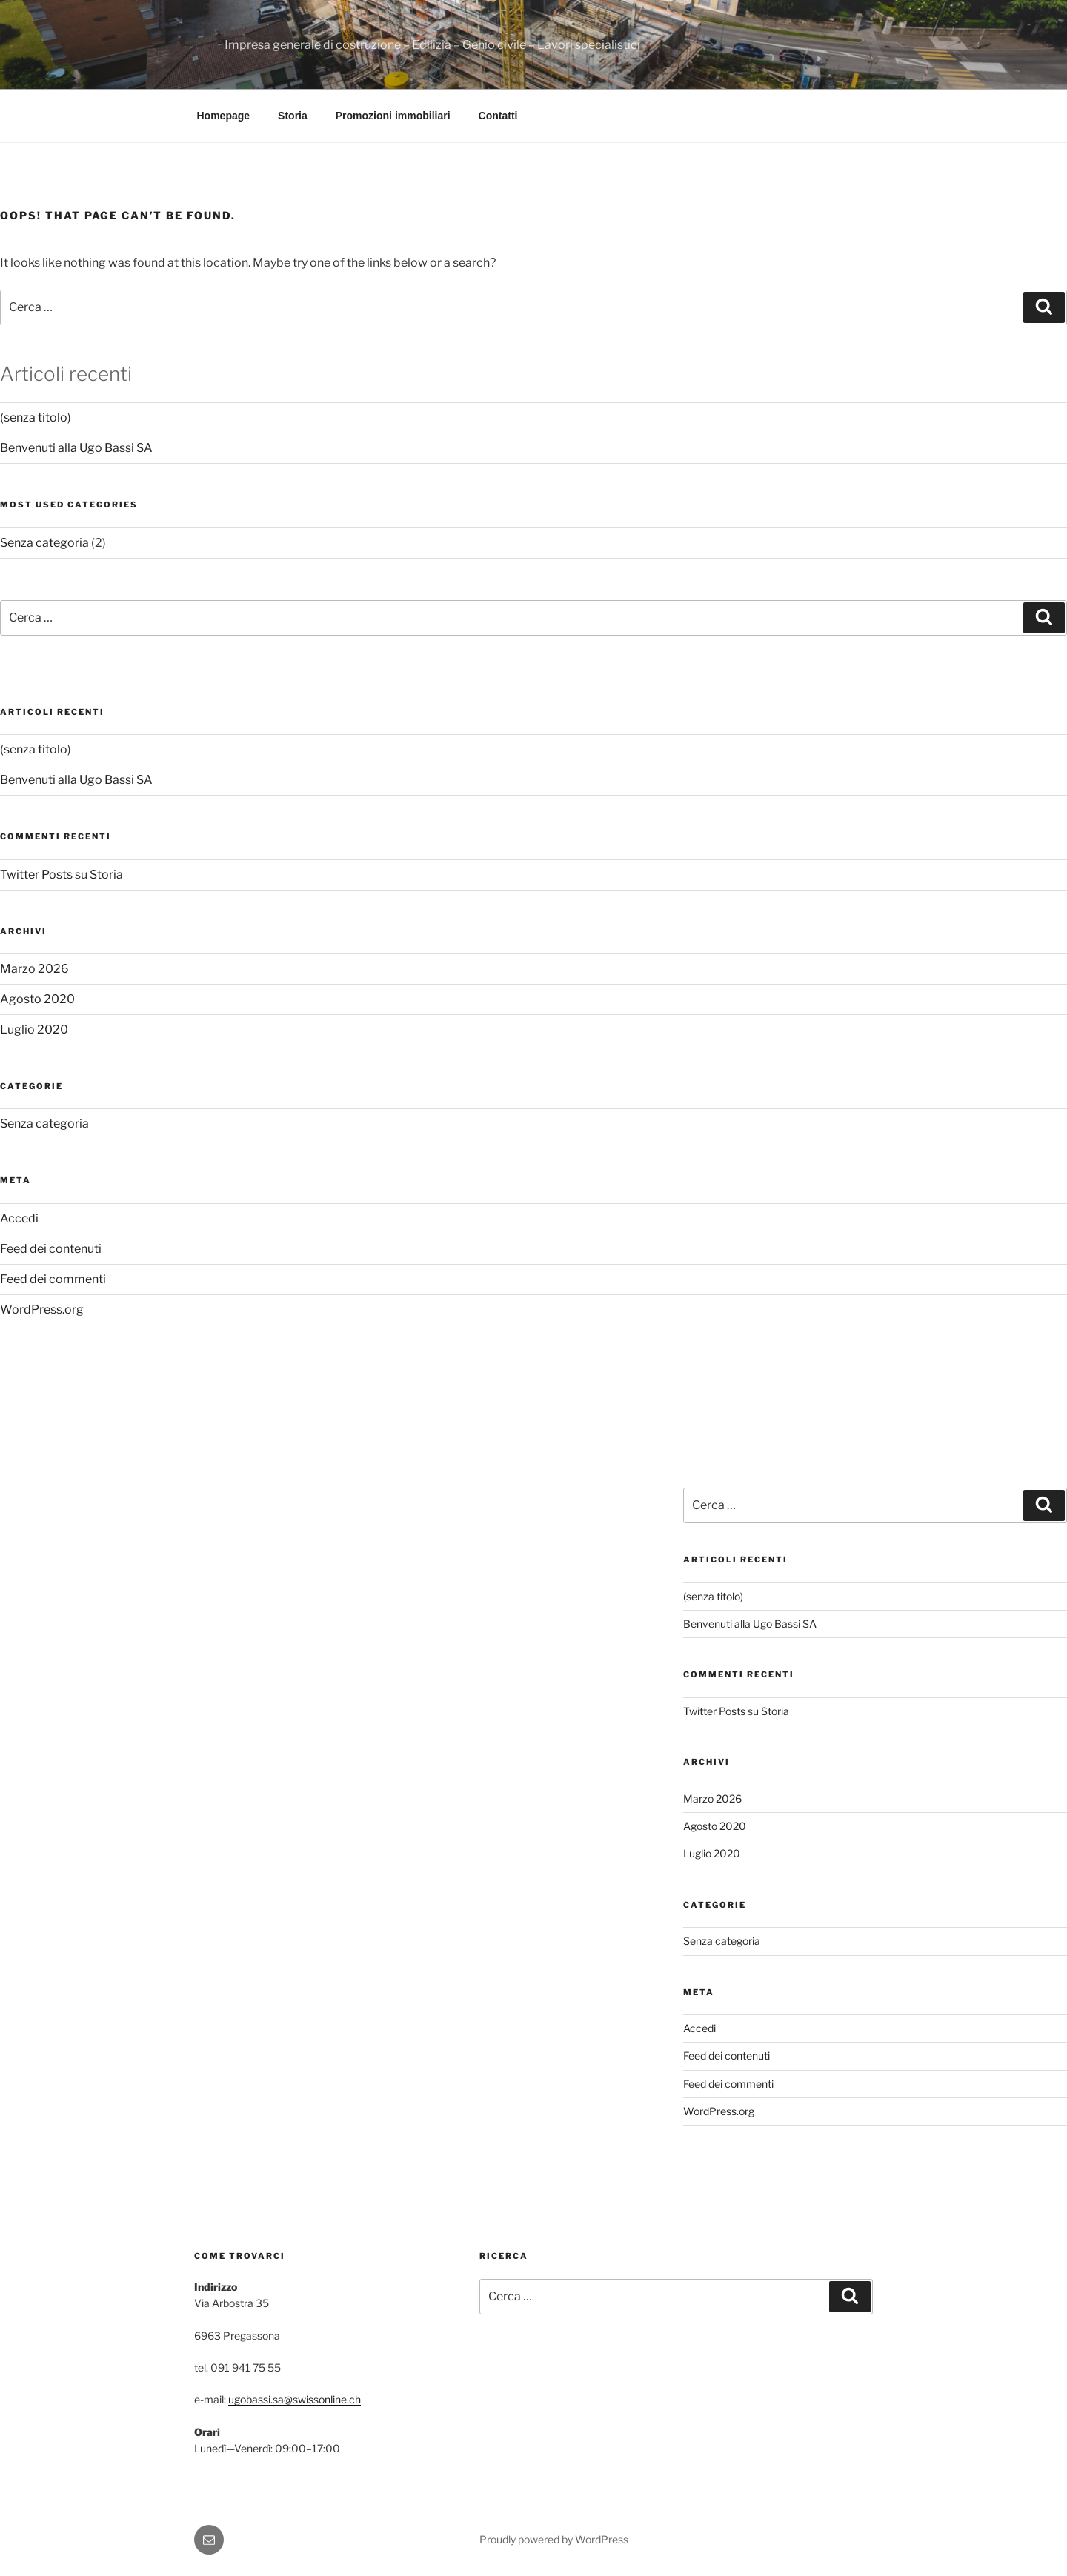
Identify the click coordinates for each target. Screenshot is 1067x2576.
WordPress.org (42, 1309)
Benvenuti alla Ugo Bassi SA (76, 448)
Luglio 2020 (34, 1029)
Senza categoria (44, 543)
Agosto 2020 (37, 999)
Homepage (223, 116)
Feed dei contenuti (51, 1249)
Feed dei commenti (53, 1279)
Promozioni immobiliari (393, 116)
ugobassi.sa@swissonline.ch (294, 2399)
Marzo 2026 (34, 969)
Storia (293, 116)
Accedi (19, 1218)
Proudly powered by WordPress (553, 2539)
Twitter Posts (36, 875)
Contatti (498, 116)
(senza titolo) (35, 417)
